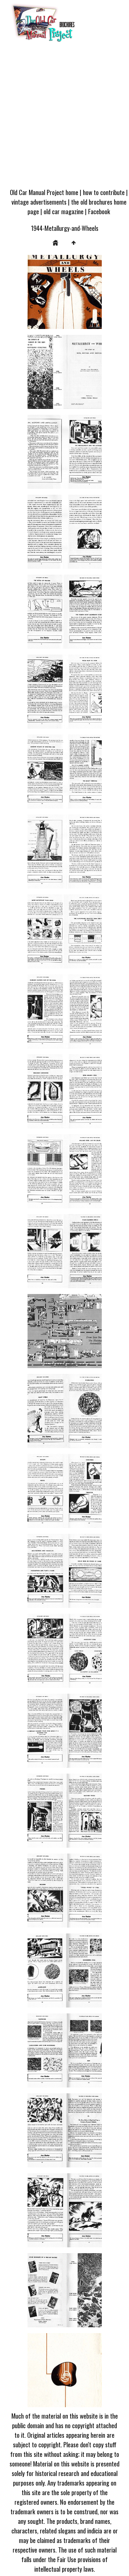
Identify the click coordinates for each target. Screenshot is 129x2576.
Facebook (99, 211)
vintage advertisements (39, 201)
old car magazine (64, 211)
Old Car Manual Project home (44, 192)
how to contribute (104, 192)
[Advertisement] (64, 117)
